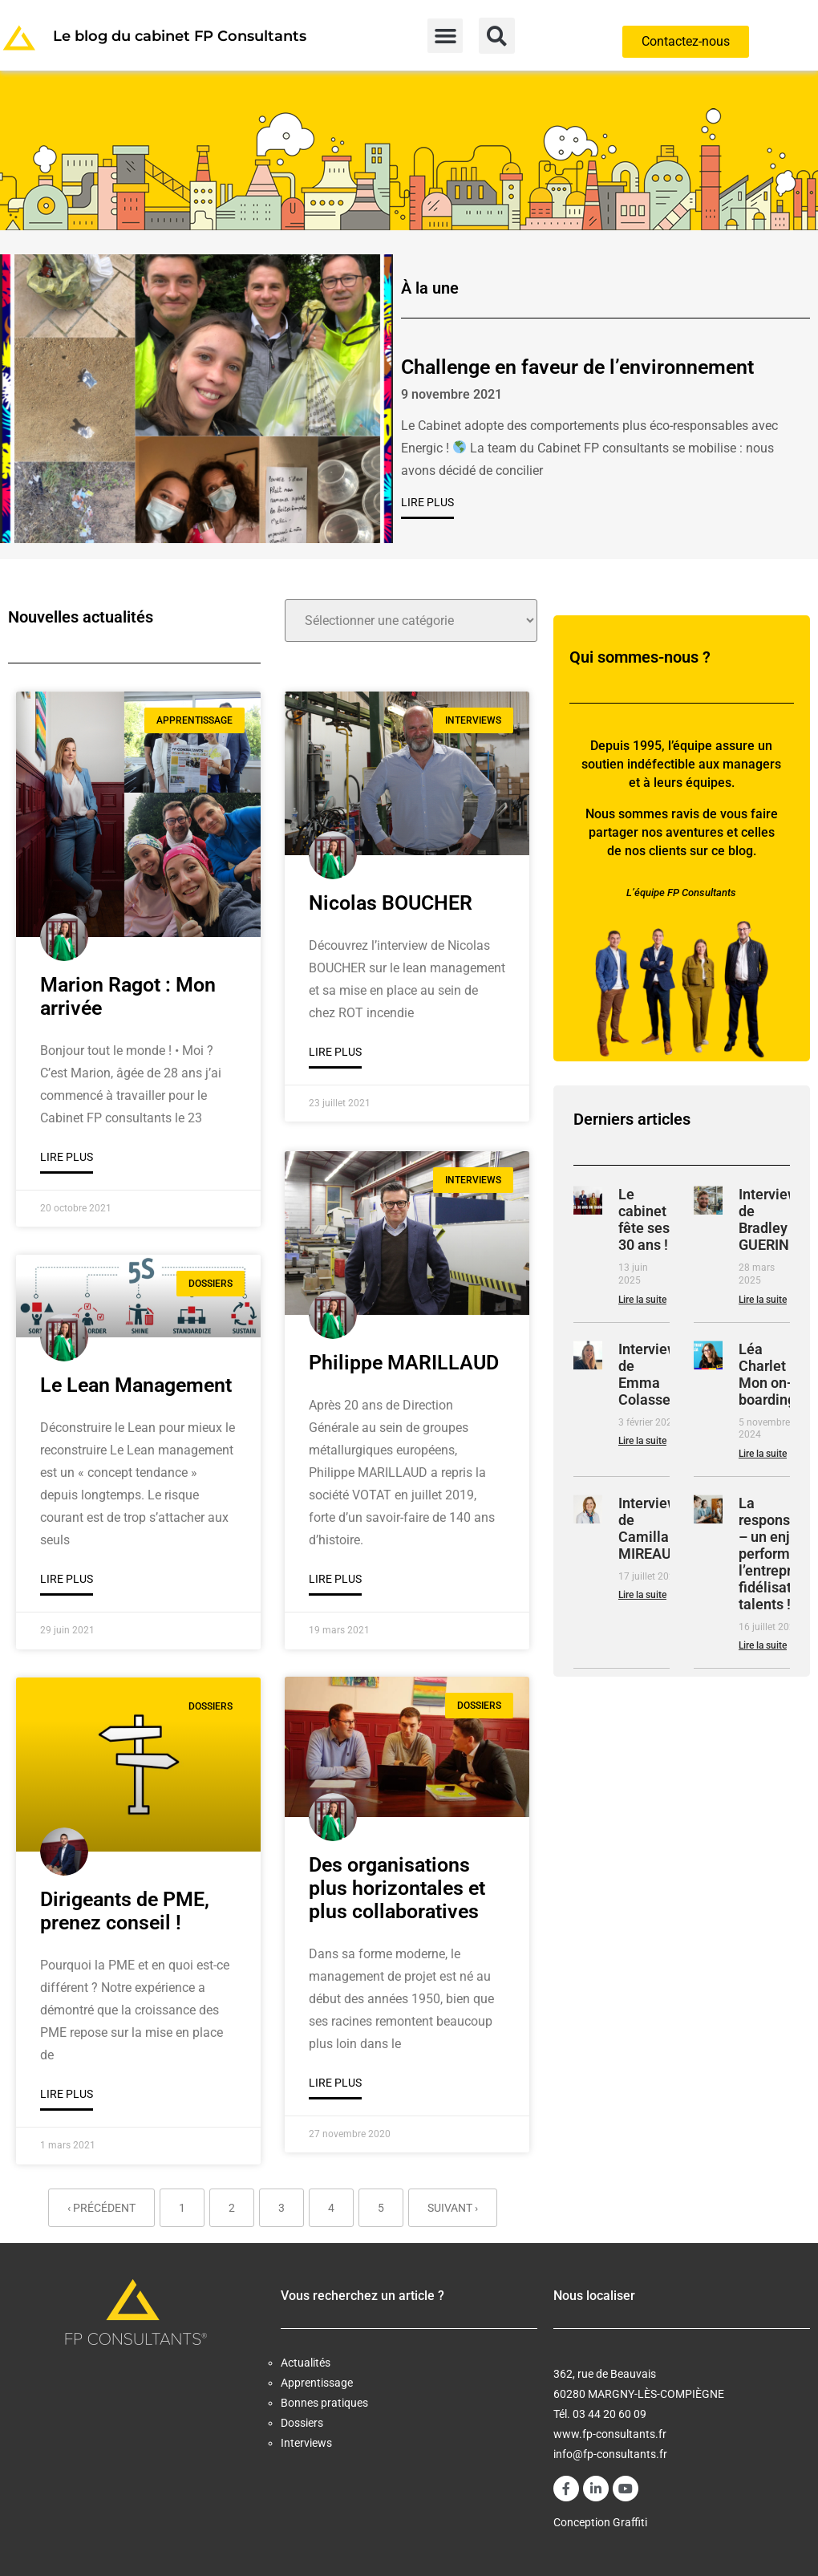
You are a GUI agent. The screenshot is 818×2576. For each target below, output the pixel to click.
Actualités (305, 2362)
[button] (445, 36)
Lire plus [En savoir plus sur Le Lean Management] (66, 1578)
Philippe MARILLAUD (404, 1361)
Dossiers (302, 2422)
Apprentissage (317, 2382)
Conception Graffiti (600, 2522)
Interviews (306, 2442)
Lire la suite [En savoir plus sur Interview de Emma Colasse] (642, 1440)
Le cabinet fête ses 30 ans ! (644, 1219)
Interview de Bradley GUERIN (768, 1219)
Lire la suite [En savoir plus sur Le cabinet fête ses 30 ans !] (642, 1299)
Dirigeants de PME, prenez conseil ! (124, 1911)
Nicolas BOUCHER (390, 903)
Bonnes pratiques (324, 2402)
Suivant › (452, 2207)
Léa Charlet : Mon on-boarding (767, 1374)
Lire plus (427, 502)
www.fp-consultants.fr (609, 2434)
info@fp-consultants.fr (610, 2454)
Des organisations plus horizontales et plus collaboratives (397, 1887)
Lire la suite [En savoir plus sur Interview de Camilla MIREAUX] (642, 1594)
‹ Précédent (101, 2207)
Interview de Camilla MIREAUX (649, 1528)
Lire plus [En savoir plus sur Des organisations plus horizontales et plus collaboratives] (335, 2081)
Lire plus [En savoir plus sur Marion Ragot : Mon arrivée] (66, 1156)
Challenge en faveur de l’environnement (577, 367)
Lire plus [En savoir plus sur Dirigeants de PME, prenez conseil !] (66, 2093)
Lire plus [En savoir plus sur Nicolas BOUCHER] (335, 1051)
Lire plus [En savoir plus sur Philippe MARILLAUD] (335, 1577)
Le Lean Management (136, 1385)
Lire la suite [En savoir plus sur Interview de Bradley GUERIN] (763, 1299)
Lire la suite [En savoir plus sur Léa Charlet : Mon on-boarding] (763, 1453)
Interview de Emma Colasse (648, 1374)
